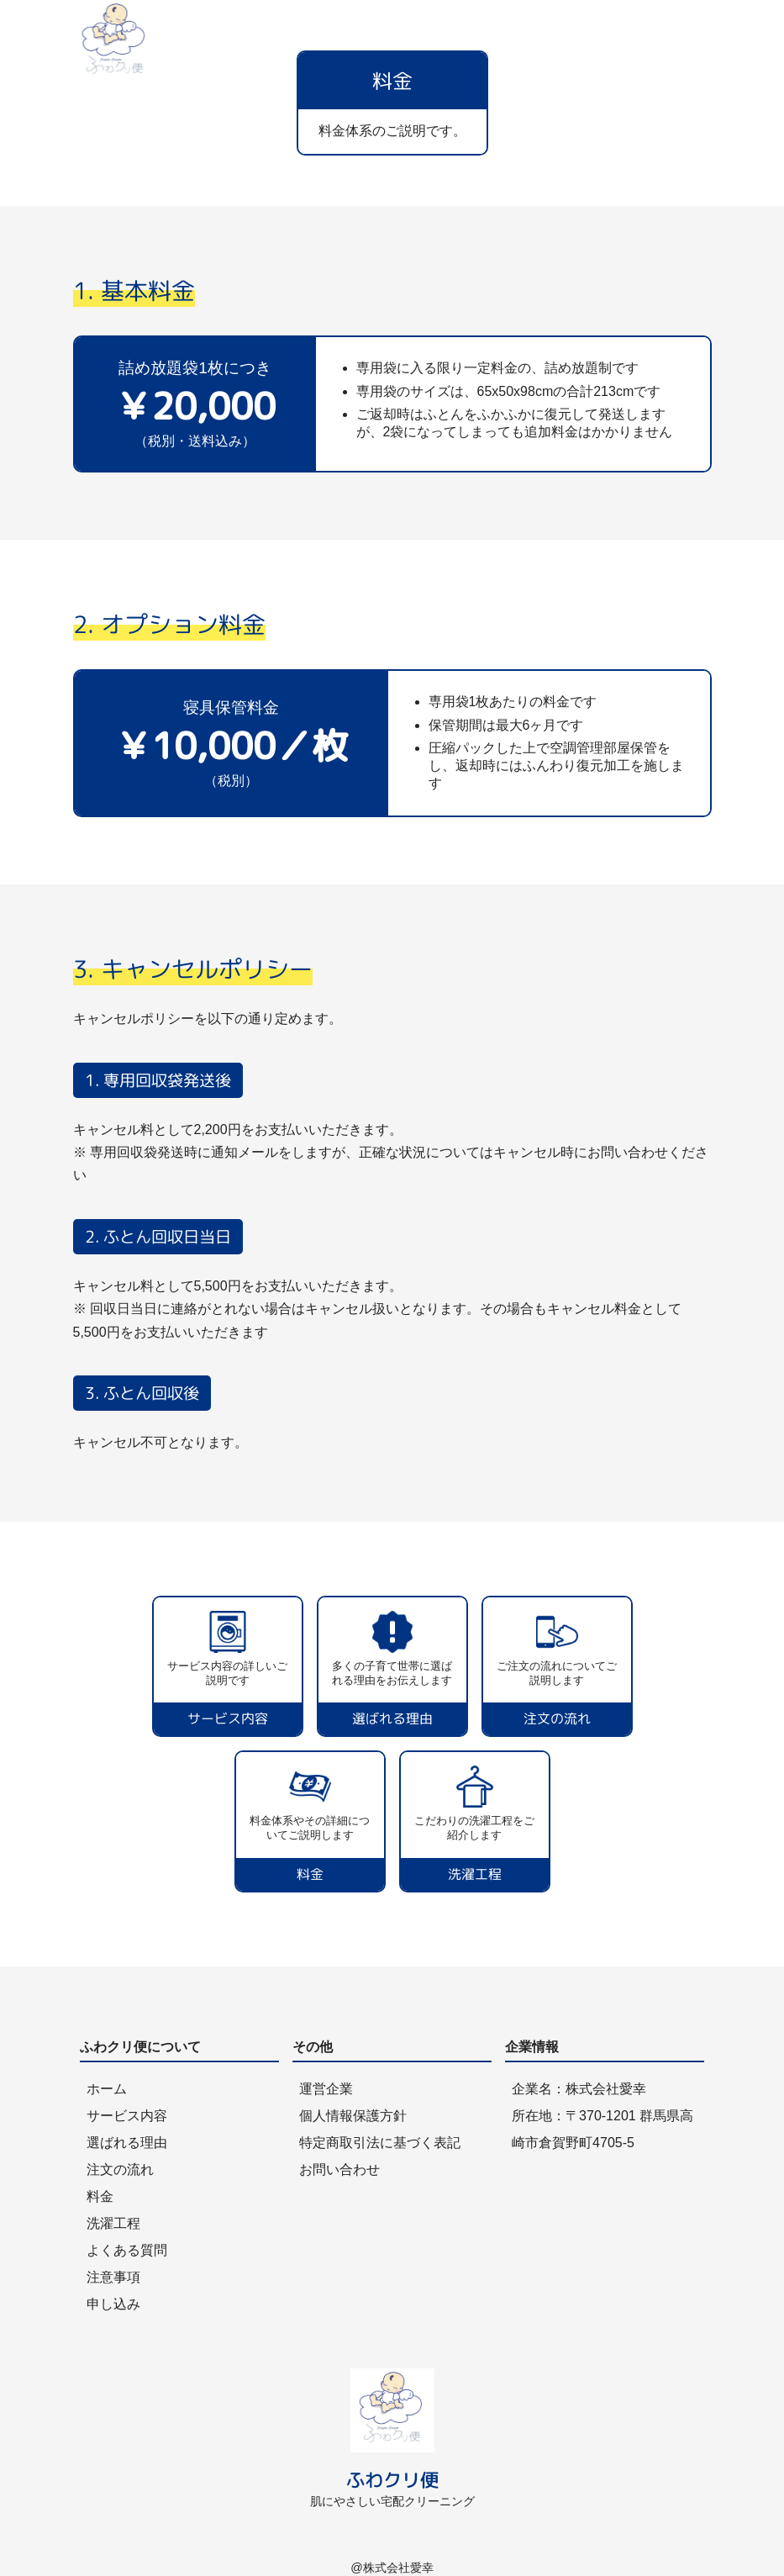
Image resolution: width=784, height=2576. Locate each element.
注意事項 (113, 2277)
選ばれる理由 (127, 2142)
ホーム (107, 2089)
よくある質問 (127, 2250)
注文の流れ (120, 2169)
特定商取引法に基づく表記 (379, 2142)
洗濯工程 (113, 2223)
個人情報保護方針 (353, 2116)
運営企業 (326, 2089)
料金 (100, 2196)
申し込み (113, 2304)
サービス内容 (127, 2116)
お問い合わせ (339, 2169)
